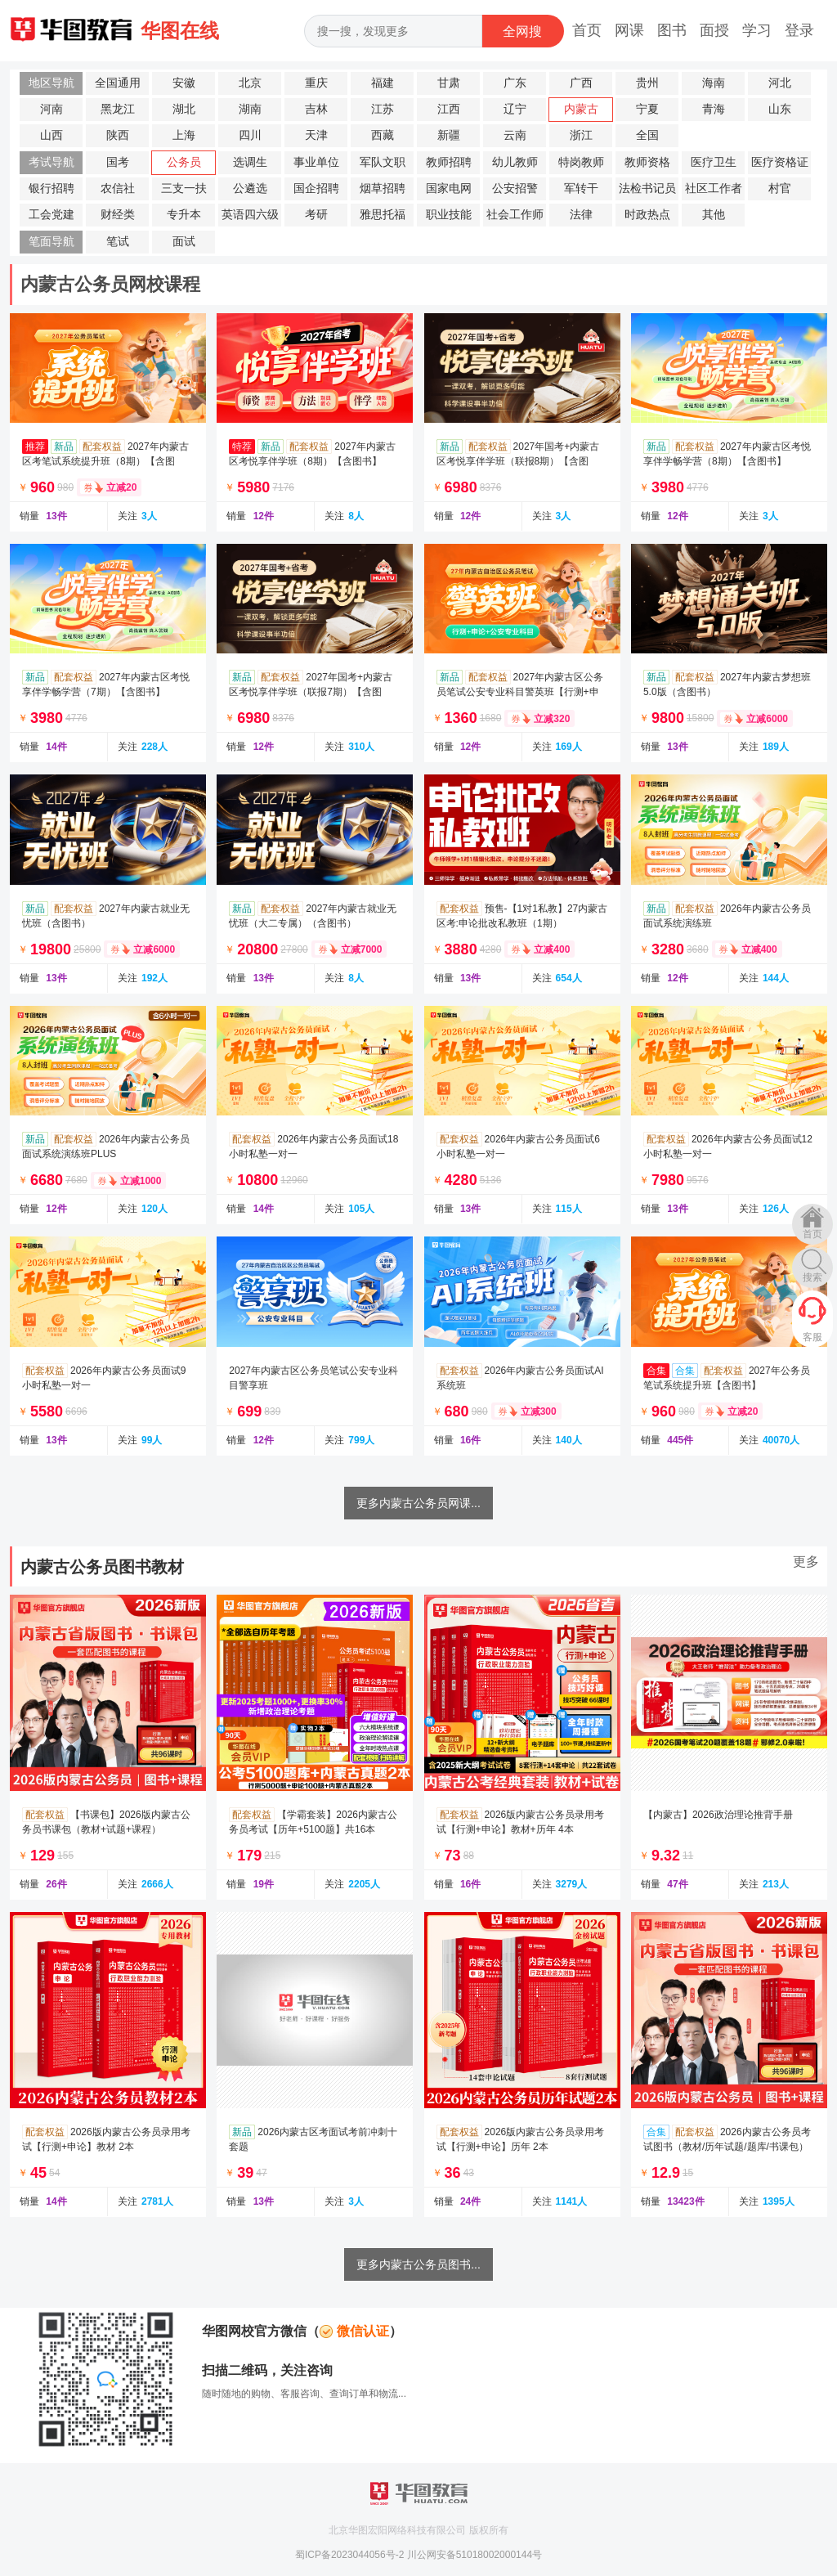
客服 (812, 1337)
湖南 (250, 109)
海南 (713, 83)
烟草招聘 (382, 188)
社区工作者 (713, 188)
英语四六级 (250, 215)
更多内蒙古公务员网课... (418, 1503)
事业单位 (316, 162)
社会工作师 (515, 215)
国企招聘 (316, 188)
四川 (250, 135)
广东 (515, 83)
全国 (647, 135)
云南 (515, 135)
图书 (672, 30)
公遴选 (250, 188)
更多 (806, 1561)
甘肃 (448, 83)
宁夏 (647, 109)
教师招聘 (449, 162)
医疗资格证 (779, 162)
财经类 (118, 215)
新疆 (448, 135)
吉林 (316, 109)
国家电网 (449, 188)
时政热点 (647, 215)
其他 (713, 215)
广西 (581, 83)
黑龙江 (118, 109)
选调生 (250, 162)
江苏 (382, 109)
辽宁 (515, 109)
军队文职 (382, 162)
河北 (779, 83)
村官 (779, 188)
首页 (587, 30)
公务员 (184, 162)
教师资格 (647, 162)
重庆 (316, 83)
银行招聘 (51, 188)
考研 (316, 215)
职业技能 (449, 215)
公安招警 (515, 188)
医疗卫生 (713, 162)
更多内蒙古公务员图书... (418, 2264)
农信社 (118, 188)
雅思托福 (382, 215)
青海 (713, 109)
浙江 (581, 135)
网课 (629, 30)
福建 (382, 83)
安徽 (183, 83)
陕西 (117, 135)
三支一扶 (184, 188)
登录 (799, 30)
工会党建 (51, 215)
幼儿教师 (515, 162)
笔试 (117, 242)
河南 (51, 109)
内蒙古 (581, 109)
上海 (183, 135)
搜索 (812, 1277)
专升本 (184, 215)
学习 (757, 30)
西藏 (382, 135)
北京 (250, 83)
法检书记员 (647, 188)
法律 (581, 215)
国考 (117, 162)
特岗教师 (581, 162)
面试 (183, 242)
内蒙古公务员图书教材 (102, 1567)
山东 (779, 109)
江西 (448, 109)
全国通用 (118, 83)
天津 (316, 135)
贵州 (647, 83)
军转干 (581, 188)
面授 (714, 30)
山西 (51, 135)
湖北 (183, 109)
